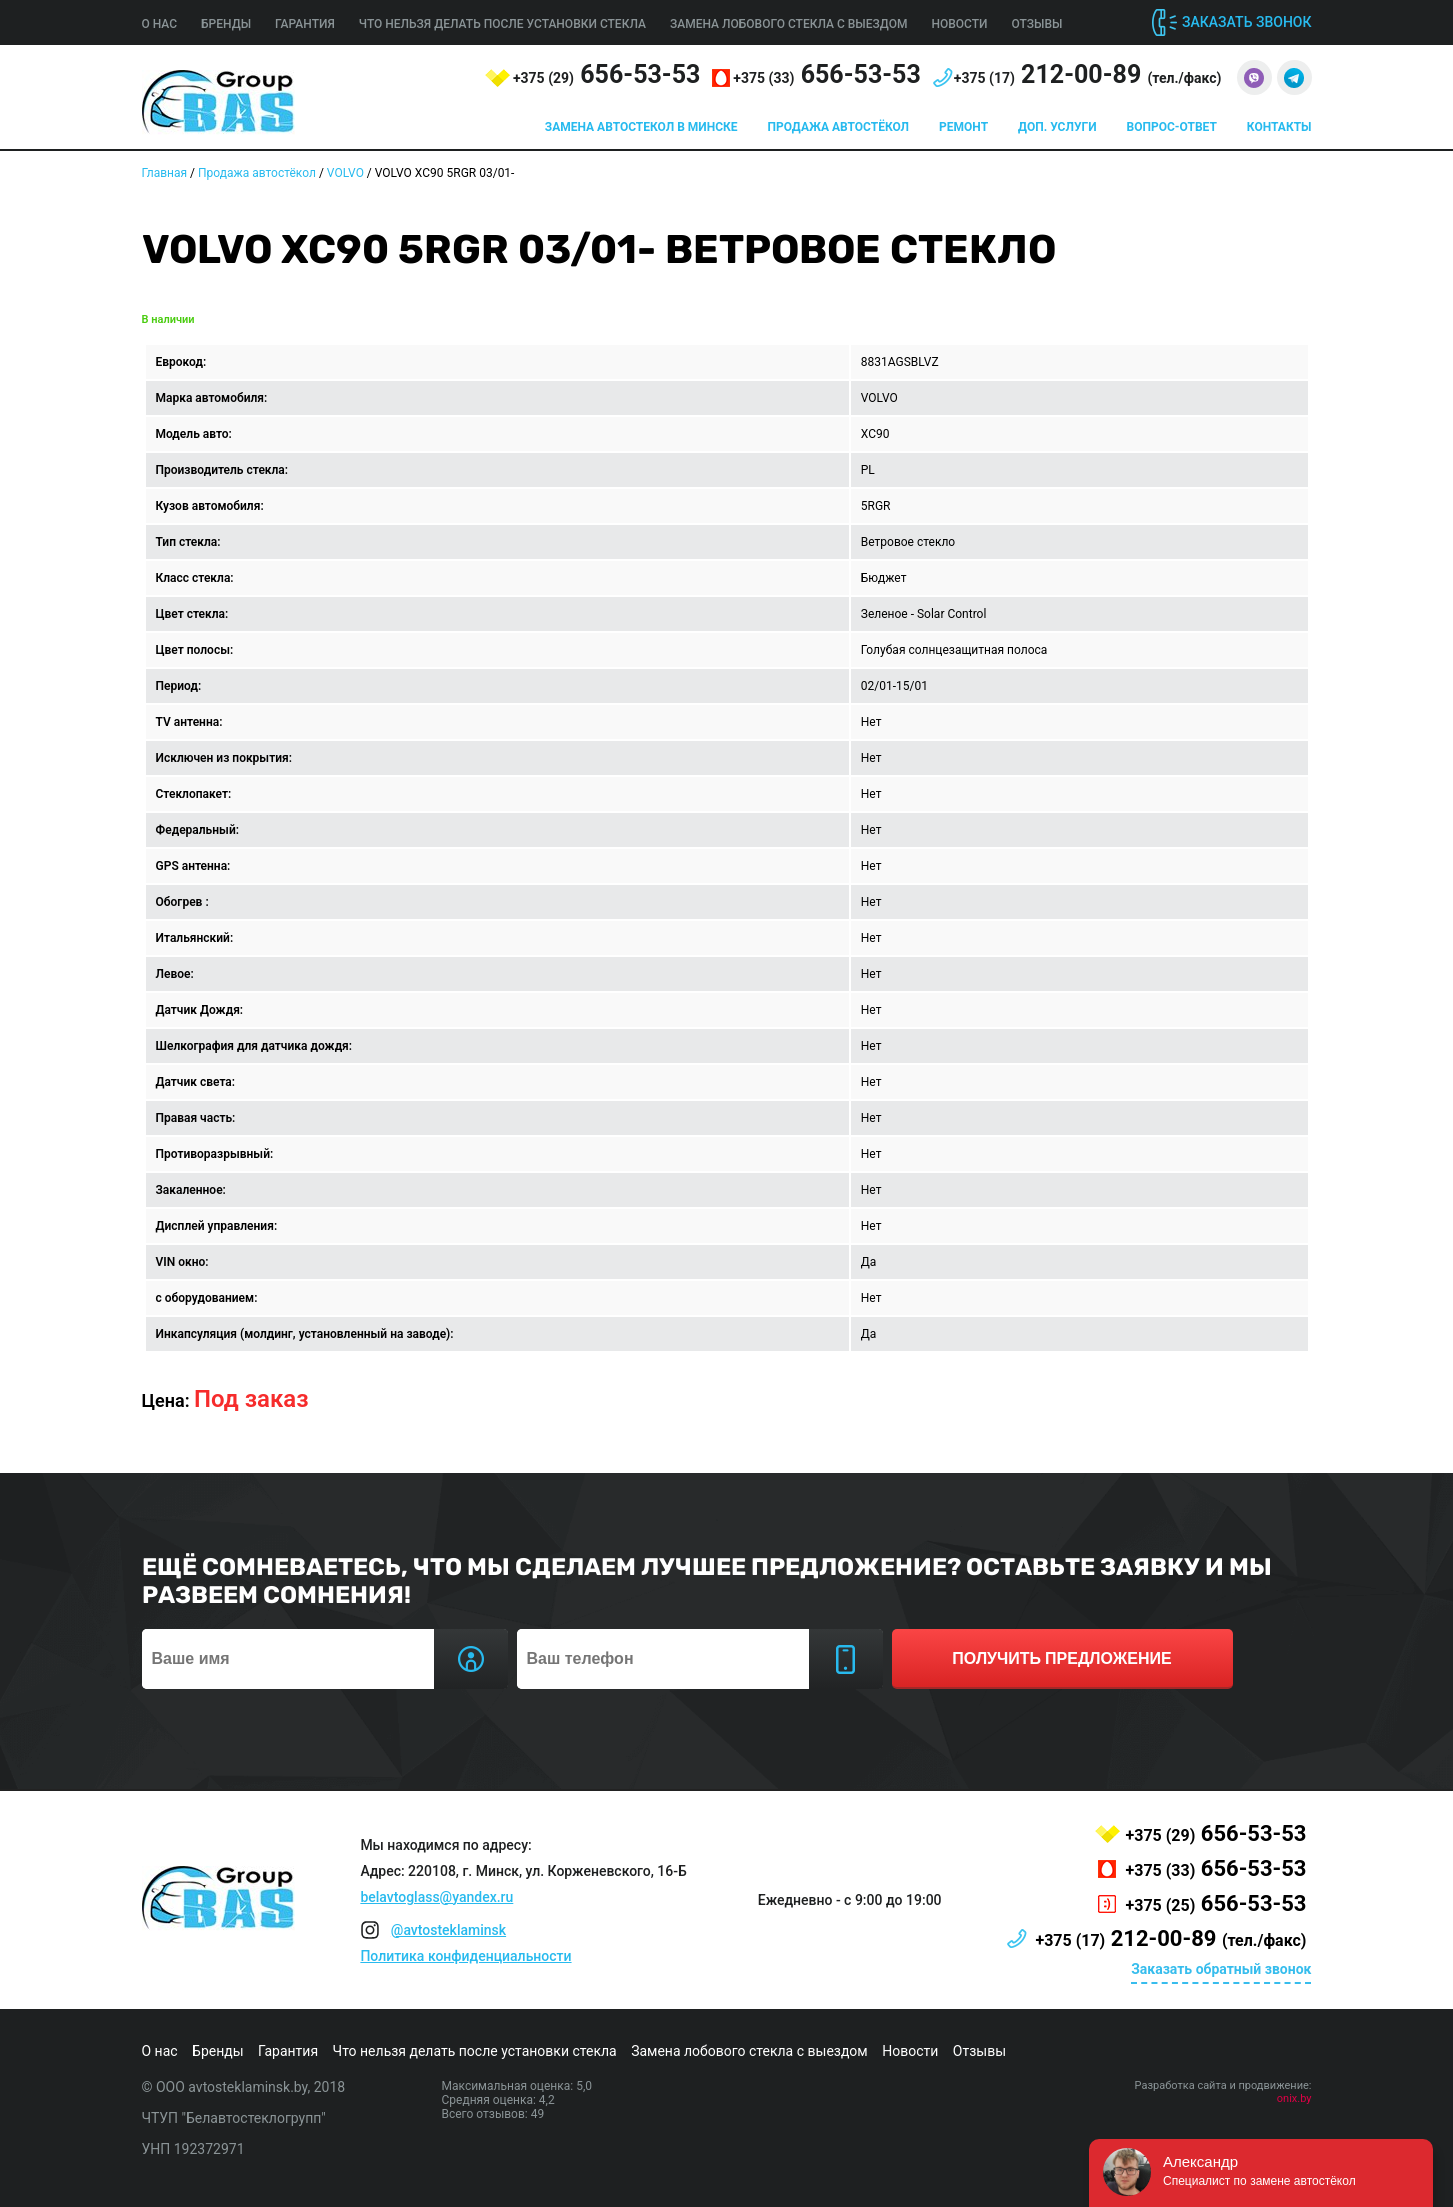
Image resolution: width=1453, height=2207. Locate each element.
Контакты (1279, 127)
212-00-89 (1088, 74)
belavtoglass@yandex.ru (436, 1897)
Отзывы (1037, 24)
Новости (959, 24)
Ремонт (963, 127)
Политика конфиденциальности (465, 1956)
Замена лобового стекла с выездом (789, 24)
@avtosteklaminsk (448, 1930)
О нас (160, 24)
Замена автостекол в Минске (641, 127)
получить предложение (1061, 1658)
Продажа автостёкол (839, 127)
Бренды (226, 24)
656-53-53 (606, 74)
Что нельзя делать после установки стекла (502, 24)
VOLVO (345, 173)
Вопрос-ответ (1172, 127)
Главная (165, 173)
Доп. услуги (1057, 127)
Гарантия (305, 24)
